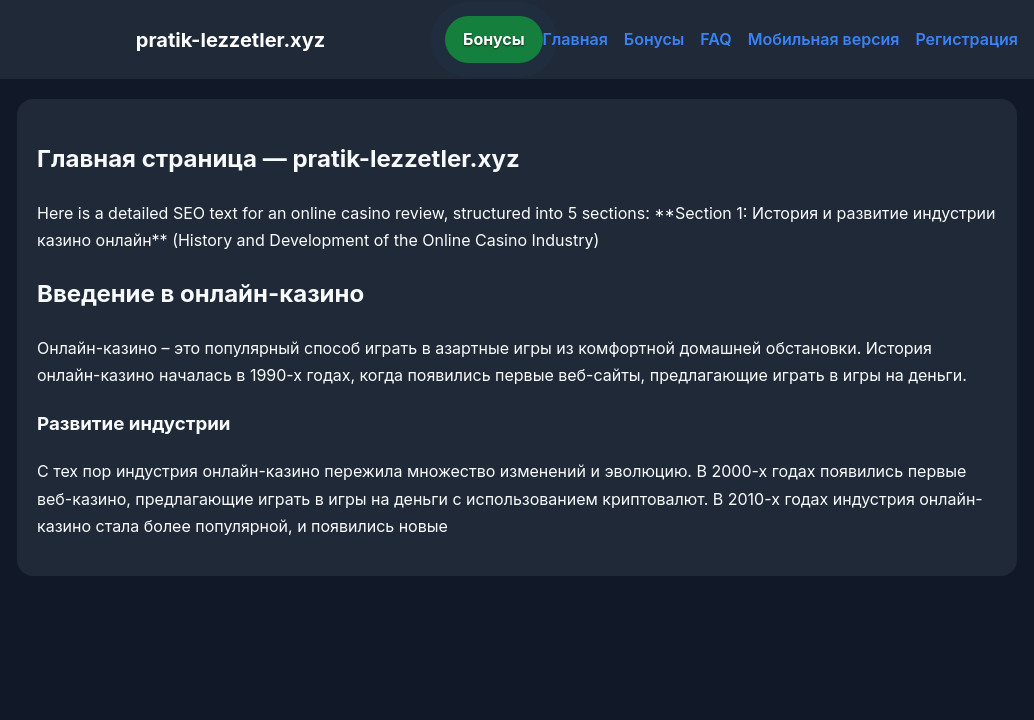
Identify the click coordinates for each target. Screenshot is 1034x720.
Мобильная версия (824, 39)
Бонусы (494, 39)
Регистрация (966, 39)
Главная (575, 39)
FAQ (715, 39)
